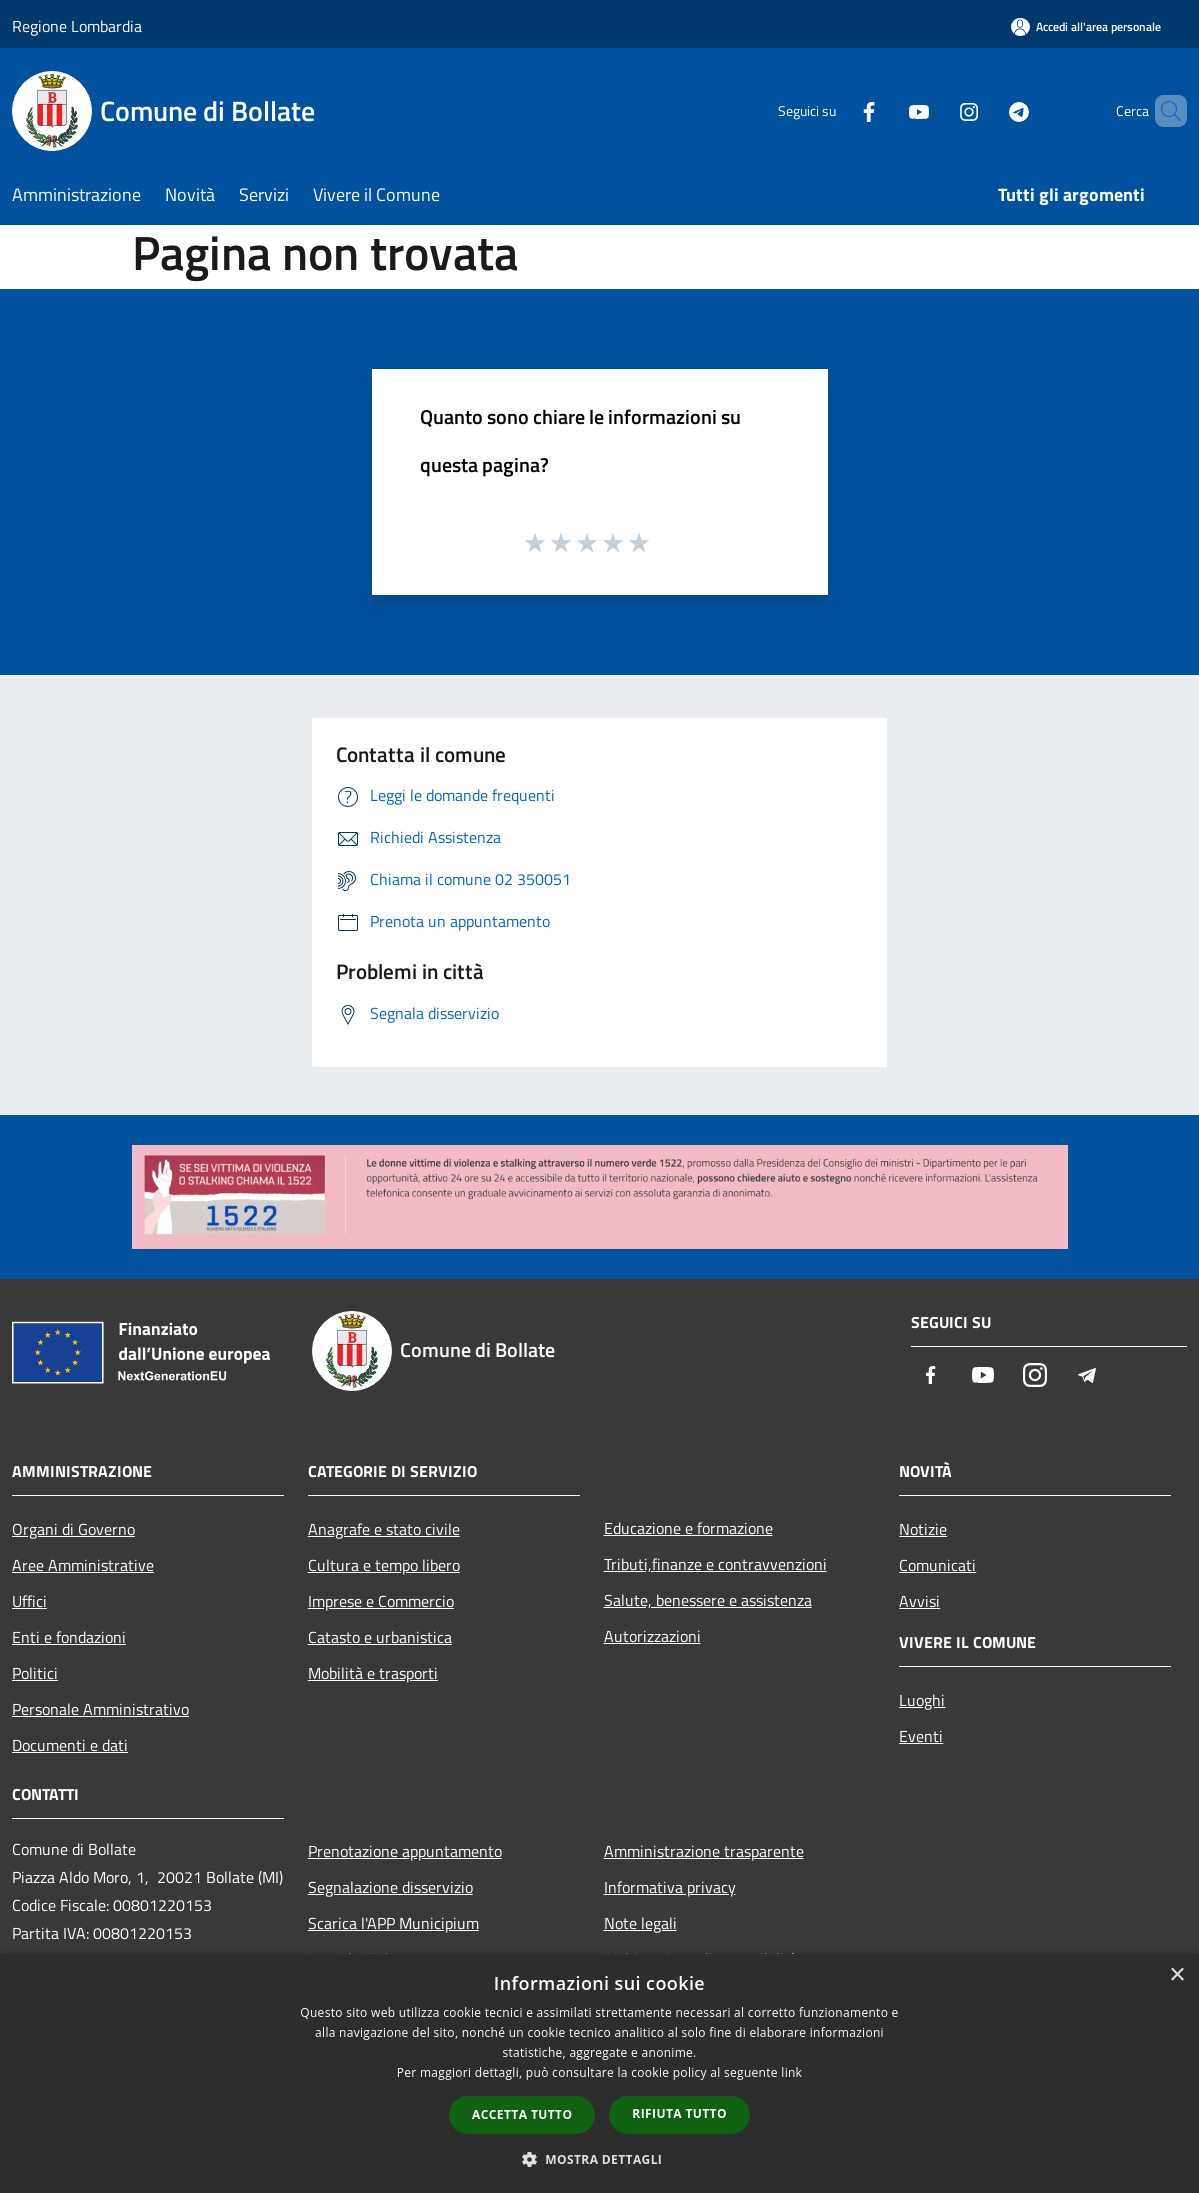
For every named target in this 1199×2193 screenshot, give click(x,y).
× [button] (1176, 1975)
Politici (35, 1673)
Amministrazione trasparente (704, 1851)
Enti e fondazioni (69, 1637)
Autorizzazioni (652, 1636)
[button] (600, 2159)
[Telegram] (985, 110)
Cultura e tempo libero (384, 1565)
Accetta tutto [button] (522, 2114)
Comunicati (937, 1565)
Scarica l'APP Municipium (393, 1923)
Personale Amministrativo (100, 1709)
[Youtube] (885, 110)
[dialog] (599, 2073)
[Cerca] (1163, 111)
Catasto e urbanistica (380, 1637)
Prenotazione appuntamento (405, 1851)
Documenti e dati (70, 1745)
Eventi (921, 1736)
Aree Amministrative (83, 1565)
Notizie (923, 1529)
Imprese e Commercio (381, 1601)
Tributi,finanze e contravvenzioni (715, 1564)
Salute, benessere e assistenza (708, 1600)
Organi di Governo (73, 1529)
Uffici (29, 1601)
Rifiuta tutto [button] (679, 2113)
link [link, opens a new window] (791, 2072)
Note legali (640, 1923)
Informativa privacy (670, 1887)
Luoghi (922, 1700)
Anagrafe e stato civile (384, 1529)
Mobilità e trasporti (373, 1673)
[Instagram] (935, 110)
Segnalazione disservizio (390, 1887)
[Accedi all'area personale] (1086, 26)
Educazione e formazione (688, 1528)
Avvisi (919, 1601)
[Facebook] (835, 110)
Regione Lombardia (77, 26)
